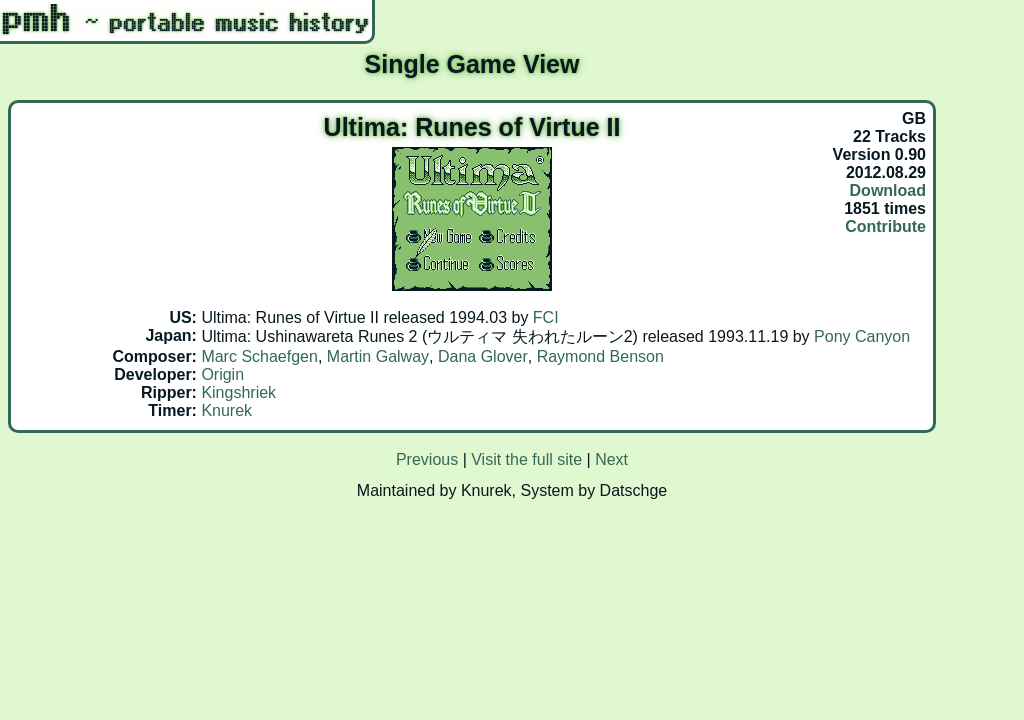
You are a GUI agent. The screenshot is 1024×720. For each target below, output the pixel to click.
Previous (427, 459)
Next (611, 459)
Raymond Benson (600, 356)
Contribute (885, 226)
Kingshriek (238, 392)
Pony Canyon (862, 336)
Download (888, 190)
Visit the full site (526, 459)
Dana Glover (483, 356)
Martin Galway (378, 356)
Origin (222, 374)
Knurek (226, 410)
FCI (546, 317)
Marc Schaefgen (259, 356)
